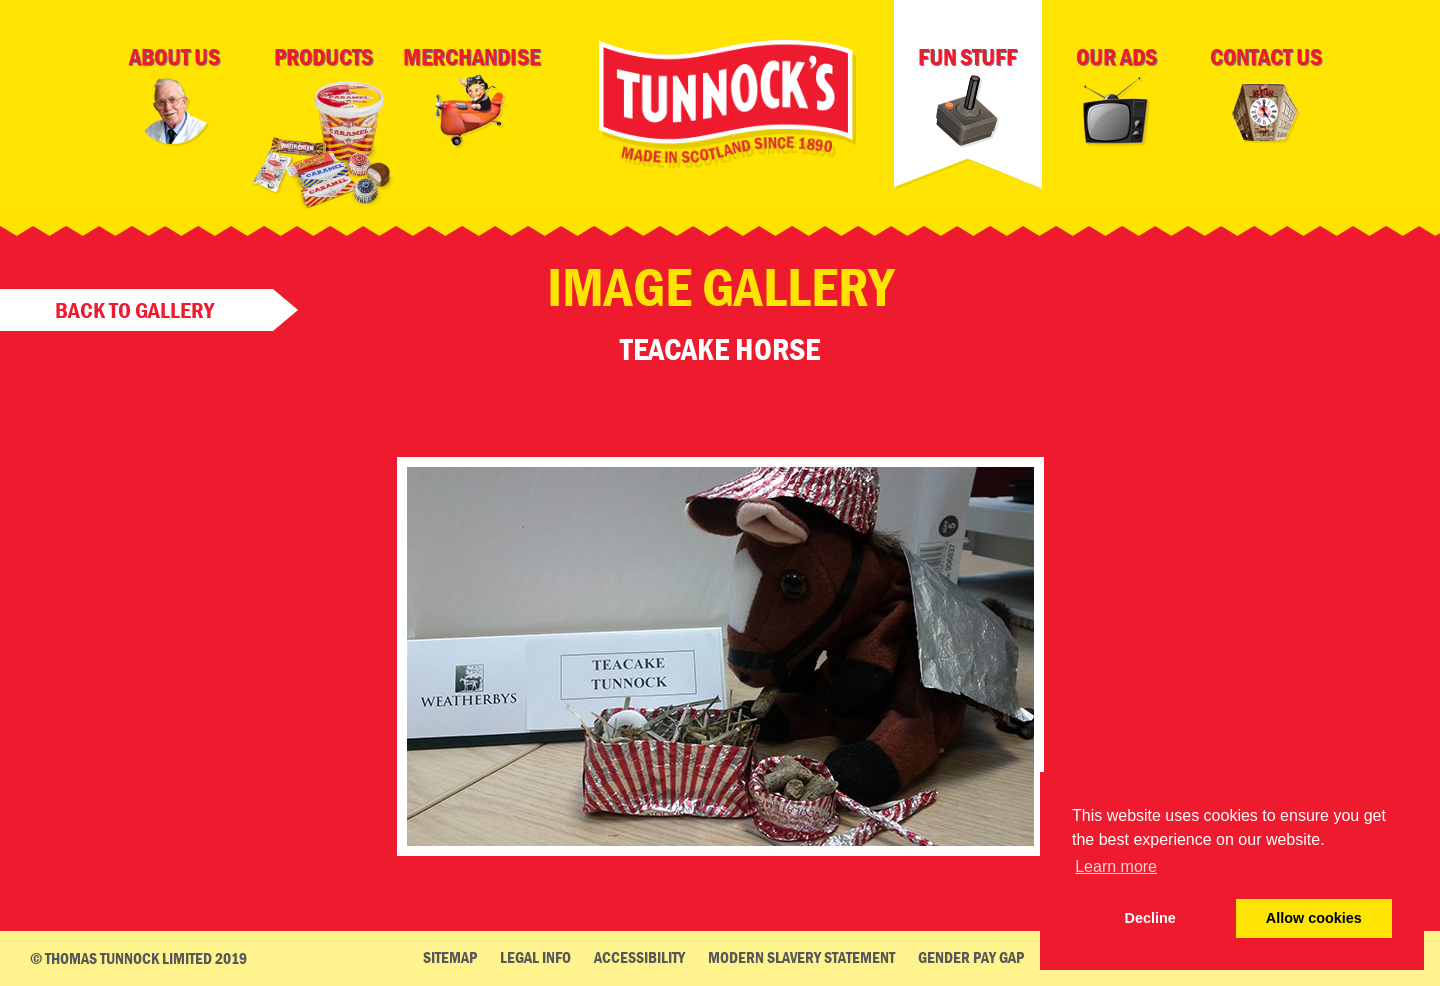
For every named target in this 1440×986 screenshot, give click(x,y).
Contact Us (1266, 97)
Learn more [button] (1116, 866)
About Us (174, 95)
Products (323, 132)
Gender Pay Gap (971, 957)
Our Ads (1117, 95)
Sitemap (450, 957)
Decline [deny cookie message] (1150, 918)
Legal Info (535, 957)
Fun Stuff (967, 95)
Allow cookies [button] (1314, 918)
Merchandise (471, 95)
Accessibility (639, 957)
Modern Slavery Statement (801, 957)
